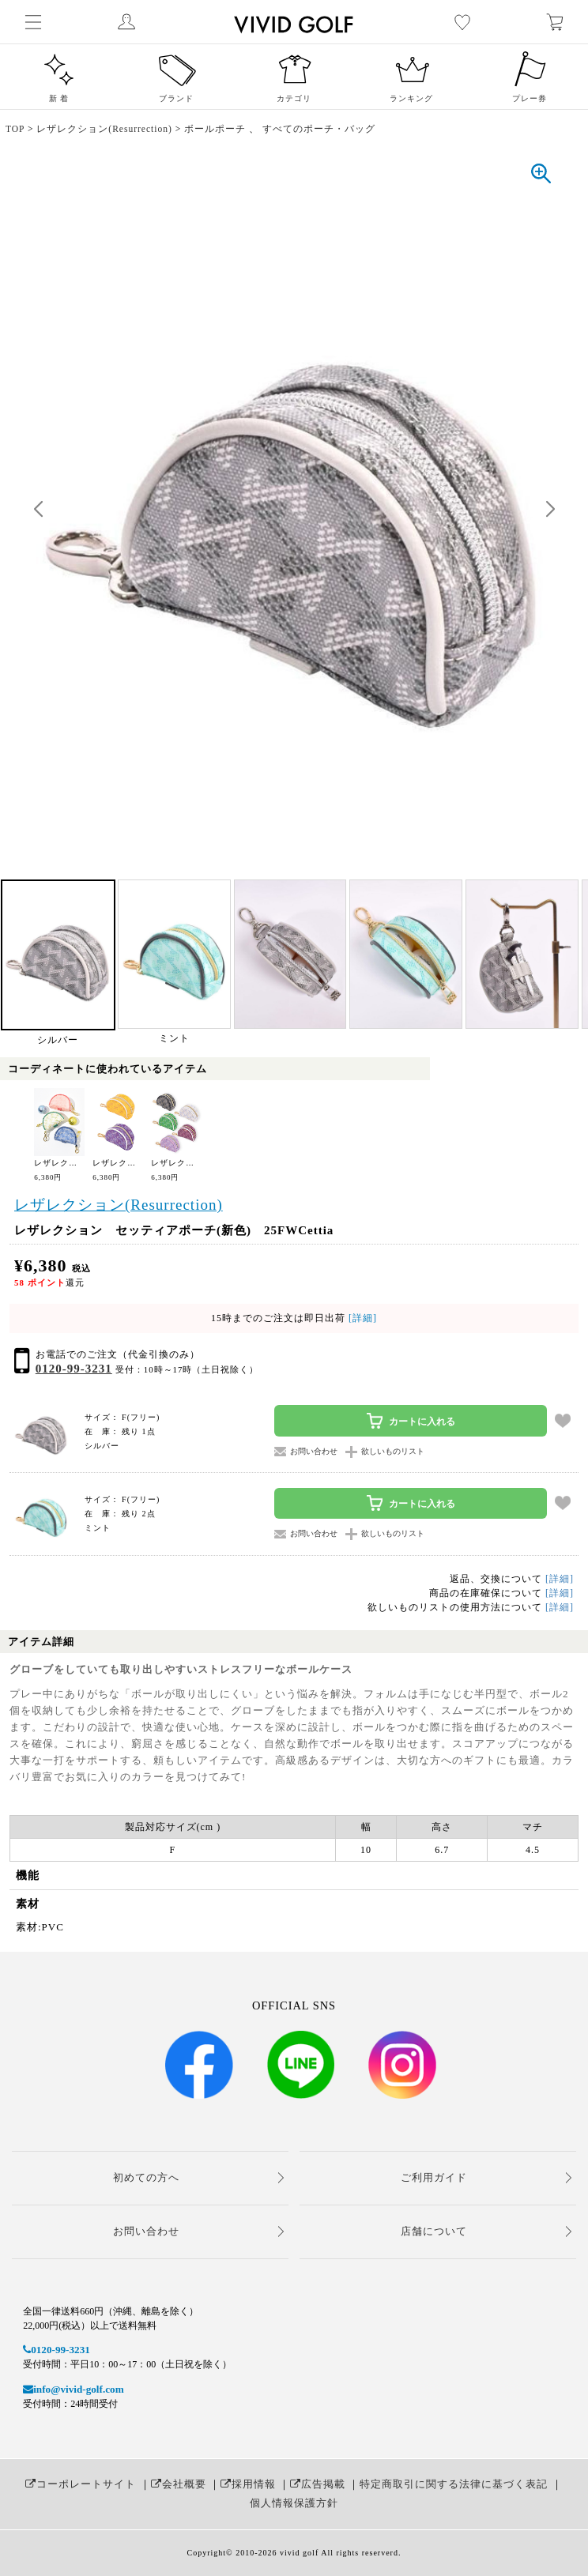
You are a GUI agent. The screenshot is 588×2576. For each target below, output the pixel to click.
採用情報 (248, 2484)
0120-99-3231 (74, 1368)
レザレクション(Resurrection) (118, 1204)
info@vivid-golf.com (73, 2389)
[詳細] (361, 1318)
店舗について (434, 2231)
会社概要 (178, 2484)
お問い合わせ (146, 2231)
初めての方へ (146, 2177)
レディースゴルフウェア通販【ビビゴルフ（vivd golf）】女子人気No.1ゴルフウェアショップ (379, 22)
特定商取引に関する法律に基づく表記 (454, 2484)
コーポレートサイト (80, 2484)
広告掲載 (317, 2484)
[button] (550, 510)
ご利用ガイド (434, 2177)
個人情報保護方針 (294, 2503)
